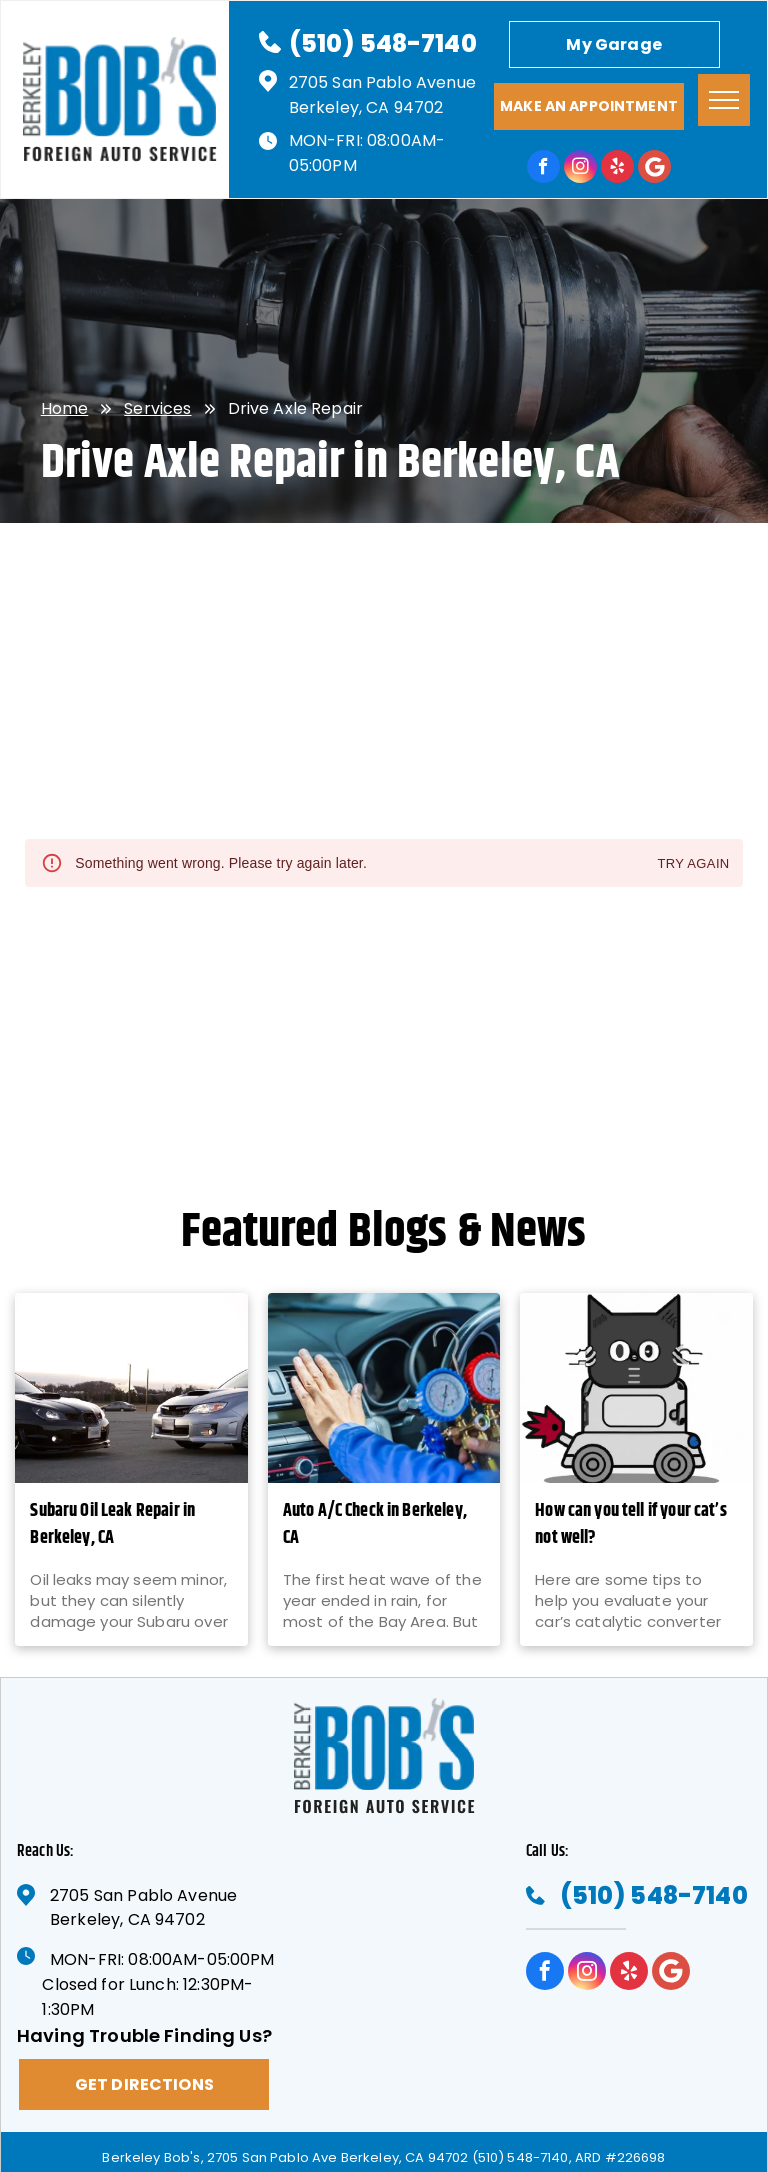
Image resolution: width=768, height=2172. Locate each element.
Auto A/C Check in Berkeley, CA (375, 1525)
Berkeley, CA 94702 (366, 107)
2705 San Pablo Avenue (382, 82)
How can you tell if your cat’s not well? (631, 1525)
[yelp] (617, 169)
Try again (693, 864)
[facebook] (543, 169)
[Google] (654, 169)
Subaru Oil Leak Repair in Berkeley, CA (112, 1525)
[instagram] (580, 169)
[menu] (724, 100)
